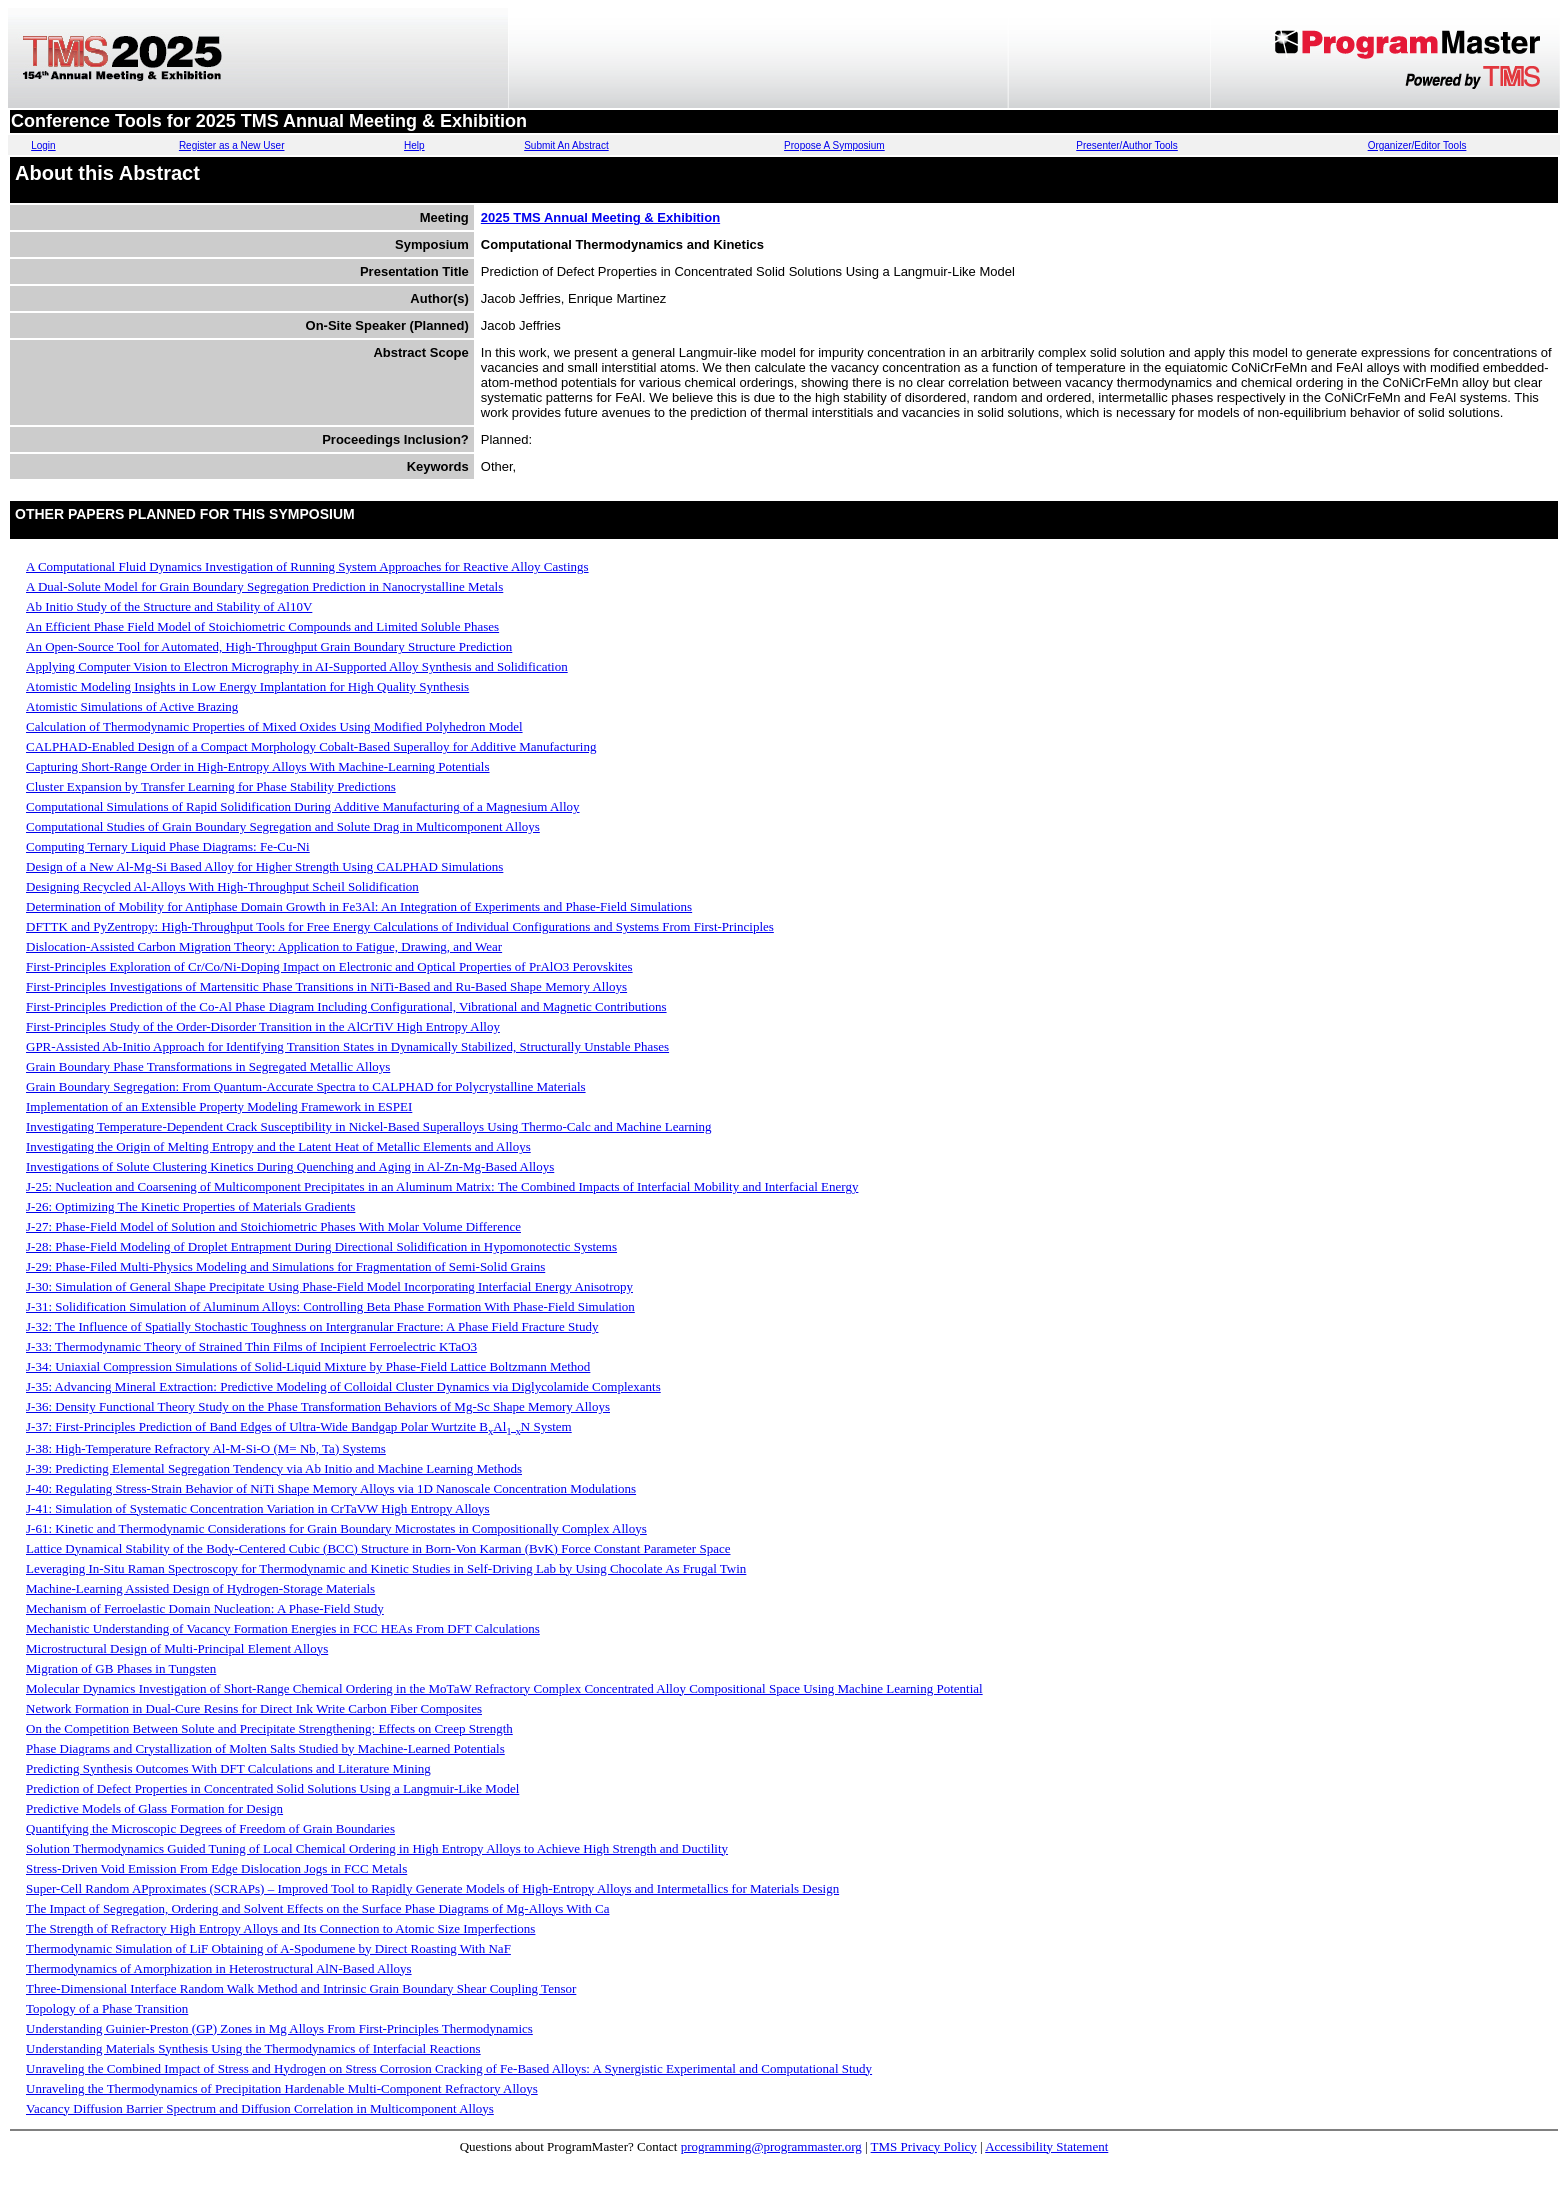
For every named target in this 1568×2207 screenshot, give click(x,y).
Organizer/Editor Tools (1417, 145)
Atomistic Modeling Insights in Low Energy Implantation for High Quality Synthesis (247, 686)
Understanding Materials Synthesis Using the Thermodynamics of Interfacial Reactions (253, 2048)
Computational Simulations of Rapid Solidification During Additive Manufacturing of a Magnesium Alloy (303, 806)
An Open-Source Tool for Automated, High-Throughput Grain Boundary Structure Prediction (269, 646)
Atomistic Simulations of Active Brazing (132, 706)
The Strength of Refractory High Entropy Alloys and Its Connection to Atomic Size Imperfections (280, 1928)
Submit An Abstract (566, 145)
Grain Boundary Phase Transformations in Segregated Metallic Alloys (208, 1066)
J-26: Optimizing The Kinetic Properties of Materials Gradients (190, 1206)
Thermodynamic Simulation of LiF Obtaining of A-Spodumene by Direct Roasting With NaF (268, 1948)
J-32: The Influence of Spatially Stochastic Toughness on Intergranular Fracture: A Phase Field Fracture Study (312, 1326)
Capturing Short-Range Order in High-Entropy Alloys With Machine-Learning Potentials (258, 766)
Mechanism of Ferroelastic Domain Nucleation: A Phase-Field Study (205, 1608)
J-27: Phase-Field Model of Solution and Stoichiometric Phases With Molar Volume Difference (273, 1226)
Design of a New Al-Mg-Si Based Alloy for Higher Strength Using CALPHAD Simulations (264, 866)
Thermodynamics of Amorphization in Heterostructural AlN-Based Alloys (219, 1968)
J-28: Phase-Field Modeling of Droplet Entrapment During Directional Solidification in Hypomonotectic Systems (321, 1246)
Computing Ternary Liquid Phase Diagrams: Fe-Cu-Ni (168, 846)
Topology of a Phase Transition (107, 2008)
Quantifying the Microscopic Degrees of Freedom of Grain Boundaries (210, 1828)
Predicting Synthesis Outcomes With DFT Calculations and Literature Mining (228, 1768)
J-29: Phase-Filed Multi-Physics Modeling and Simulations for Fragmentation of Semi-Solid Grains (285, 1266)
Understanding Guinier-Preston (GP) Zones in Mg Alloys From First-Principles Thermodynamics (279, 2028)
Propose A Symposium (834, 145)
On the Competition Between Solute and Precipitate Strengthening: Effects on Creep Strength (269, 1728)
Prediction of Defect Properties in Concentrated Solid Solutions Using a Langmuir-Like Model (272, 1788)
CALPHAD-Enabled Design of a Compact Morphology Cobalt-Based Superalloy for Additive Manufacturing (311, 746)
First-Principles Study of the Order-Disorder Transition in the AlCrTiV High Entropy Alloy (263, 1026)
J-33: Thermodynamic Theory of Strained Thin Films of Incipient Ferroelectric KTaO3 (251, 1346)
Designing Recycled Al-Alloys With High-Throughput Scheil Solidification (222, 886)
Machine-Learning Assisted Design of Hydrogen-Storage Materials (200, 1588)
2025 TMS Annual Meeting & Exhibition (600, 217)
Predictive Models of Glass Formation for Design (154, 1808)
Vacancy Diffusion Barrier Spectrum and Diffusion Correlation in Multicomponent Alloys (260, 2108)
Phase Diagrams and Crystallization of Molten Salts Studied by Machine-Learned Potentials (265, 1748)
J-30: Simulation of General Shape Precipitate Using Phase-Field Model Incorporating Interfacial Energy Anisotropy (329, 1286)
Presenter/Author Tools (1127, 145)
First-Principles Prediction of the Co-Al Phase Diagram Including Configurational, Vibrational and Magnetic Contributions (346, 1006)
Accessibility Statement (1046, 2146)
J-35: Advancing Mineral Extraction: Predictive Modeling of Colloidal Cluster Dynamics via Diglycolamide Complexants (343, 1386)
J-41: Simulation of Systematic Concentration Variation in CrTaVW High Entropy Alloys (258, 1508)
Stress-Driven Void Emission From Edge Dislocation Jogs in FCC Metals (216, 1868)
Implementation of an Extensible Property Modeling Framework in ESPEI (219, 1106)
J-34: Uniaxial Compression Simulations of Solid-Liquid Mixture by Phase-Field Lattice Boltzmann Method (308, 1366)
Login (43, 145)
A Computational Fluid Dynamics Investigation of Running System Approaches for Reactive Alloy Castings (307, 566)
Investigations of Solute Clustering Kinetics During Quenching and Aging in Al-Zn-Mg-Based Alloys (290, 1166)
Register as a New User (232, 145)
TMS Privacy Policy (924, 2146)
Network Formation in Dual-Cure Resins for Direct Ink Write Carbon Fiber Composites (254, 1708)
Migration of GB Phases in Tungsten (121, 1668)
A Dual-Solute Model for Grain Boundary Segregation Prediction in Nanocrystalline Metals (264, 586)
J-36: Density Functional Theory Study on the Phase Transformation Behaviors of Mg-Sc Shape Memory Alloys (318, 1406)
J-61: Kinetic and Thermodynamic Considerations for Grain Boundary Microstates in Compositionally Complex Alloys (336, 1528)
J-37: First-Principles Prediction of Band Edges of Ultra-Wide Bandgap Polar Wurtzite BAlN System (299, 1426)
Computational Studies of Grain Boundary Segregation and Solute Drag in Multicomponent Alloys (283, 826)
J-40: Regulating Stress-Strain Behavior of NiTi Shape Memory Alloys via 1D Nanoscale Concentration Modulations (331, 1488)
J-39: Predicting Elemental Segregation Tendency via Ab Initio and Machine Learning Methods (274, 1468)
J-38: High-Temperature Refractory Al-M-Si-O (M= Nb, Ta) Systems (206, 1448)
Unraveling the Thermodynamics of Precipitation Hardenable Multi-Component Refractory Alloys (282, 2088)
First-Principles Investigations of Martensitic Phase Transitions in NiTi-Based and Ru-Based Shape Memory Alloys (326, 986)
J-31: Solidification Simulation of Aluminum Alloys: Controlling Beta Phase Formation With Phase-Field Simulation (330, 1306)
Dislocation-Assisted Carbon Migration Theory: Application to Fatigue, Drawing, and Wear (264, 946)
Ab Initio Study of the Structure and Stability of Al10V (169, 606)
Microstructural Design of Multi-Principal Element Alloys (177, 1648)
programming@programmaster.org (771, 2146)
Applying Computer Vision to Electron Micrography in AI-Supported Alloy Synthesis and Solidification (297, 666)
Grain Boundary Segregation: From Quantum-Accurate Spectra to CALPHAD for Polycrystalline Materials (306, 1086)
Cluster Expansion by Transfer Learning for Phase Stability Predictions (211, 786)
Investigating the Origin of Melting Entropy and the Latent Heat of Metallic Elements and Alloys (278, 1146)
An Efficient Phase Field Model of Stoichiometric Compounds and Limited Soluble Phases (262, 626)
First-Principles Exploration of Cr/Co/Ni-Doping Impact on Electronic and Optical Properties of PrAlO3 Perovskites (329, 966)
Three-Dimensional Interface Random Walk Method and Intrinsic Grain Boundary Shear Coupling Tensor (301, 1988)
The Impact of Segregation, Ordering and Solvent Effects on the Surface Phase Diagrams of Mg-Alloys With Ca (318, 1908)
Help (414, 145)
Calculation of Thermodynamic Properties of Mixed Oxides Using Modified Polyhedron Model (274, 726)
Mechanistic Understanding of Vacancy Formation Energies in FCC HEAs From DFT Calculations (283, 1628)
